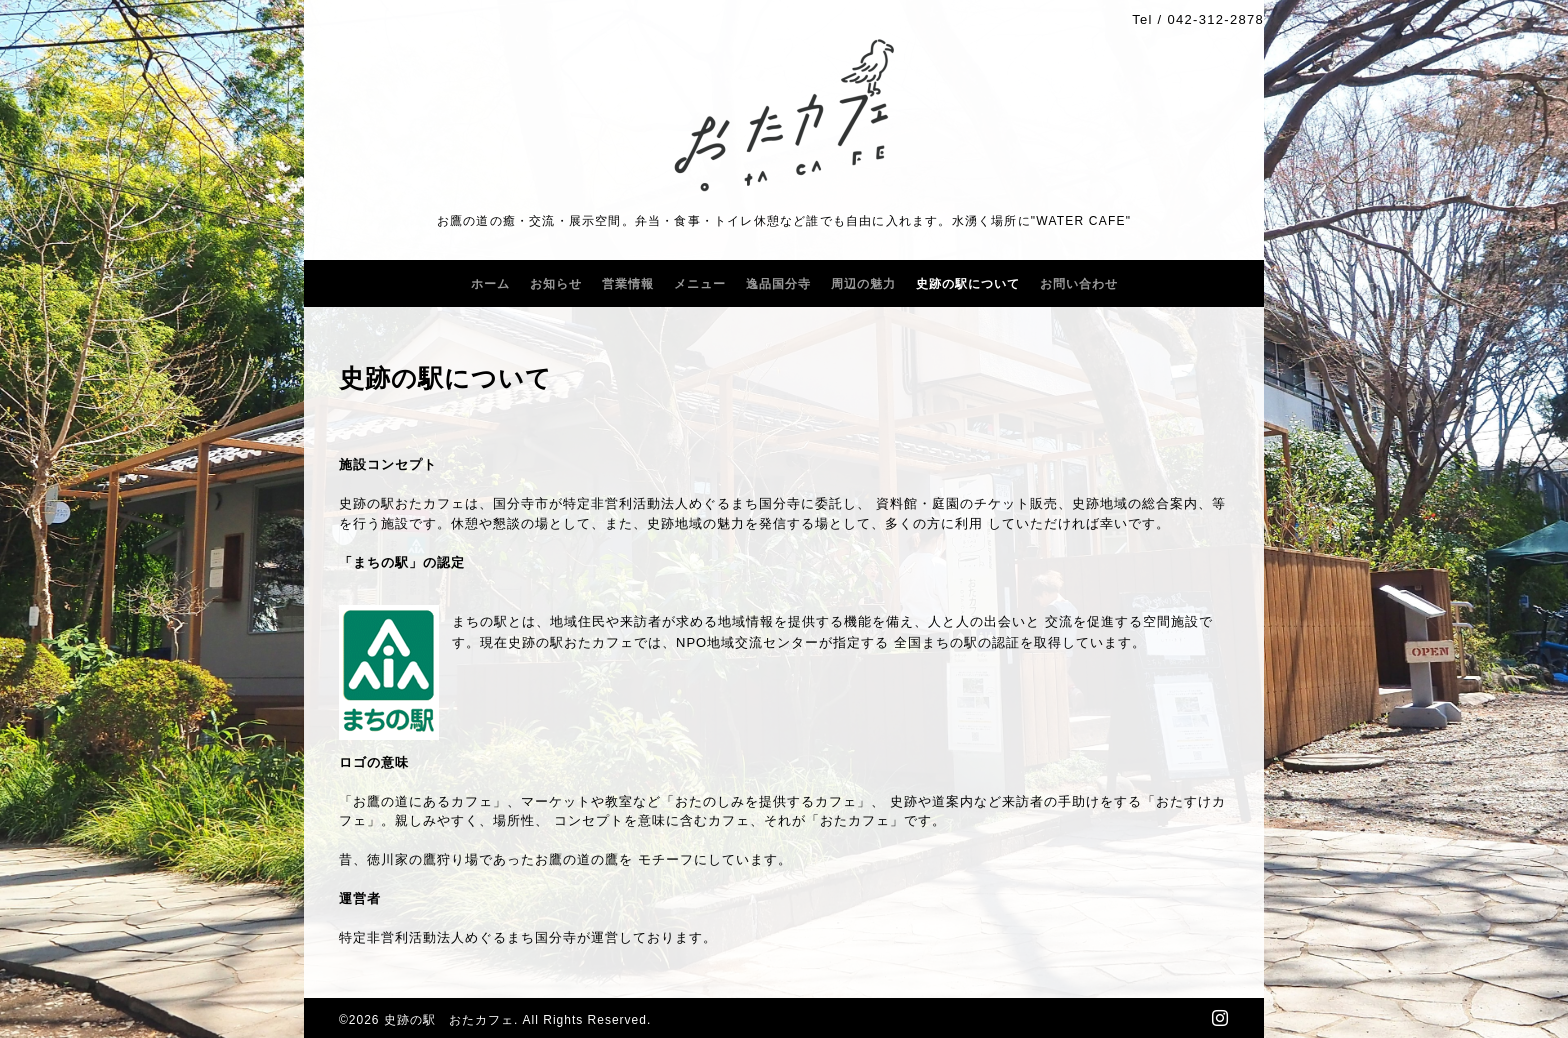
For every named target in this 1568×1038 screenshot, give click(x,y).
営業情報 (628, 284)
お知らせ (556, 284)
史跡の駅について (968, 284)
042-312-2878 (1215, 19)
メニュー (700, 284)
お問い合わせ (1079, 284)
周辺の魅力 (863, 284)
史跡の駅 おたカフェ (449, 1020)
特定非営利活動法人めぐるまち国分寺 (458, 937)
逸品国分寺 (778, 284)
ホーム (490, 284)
